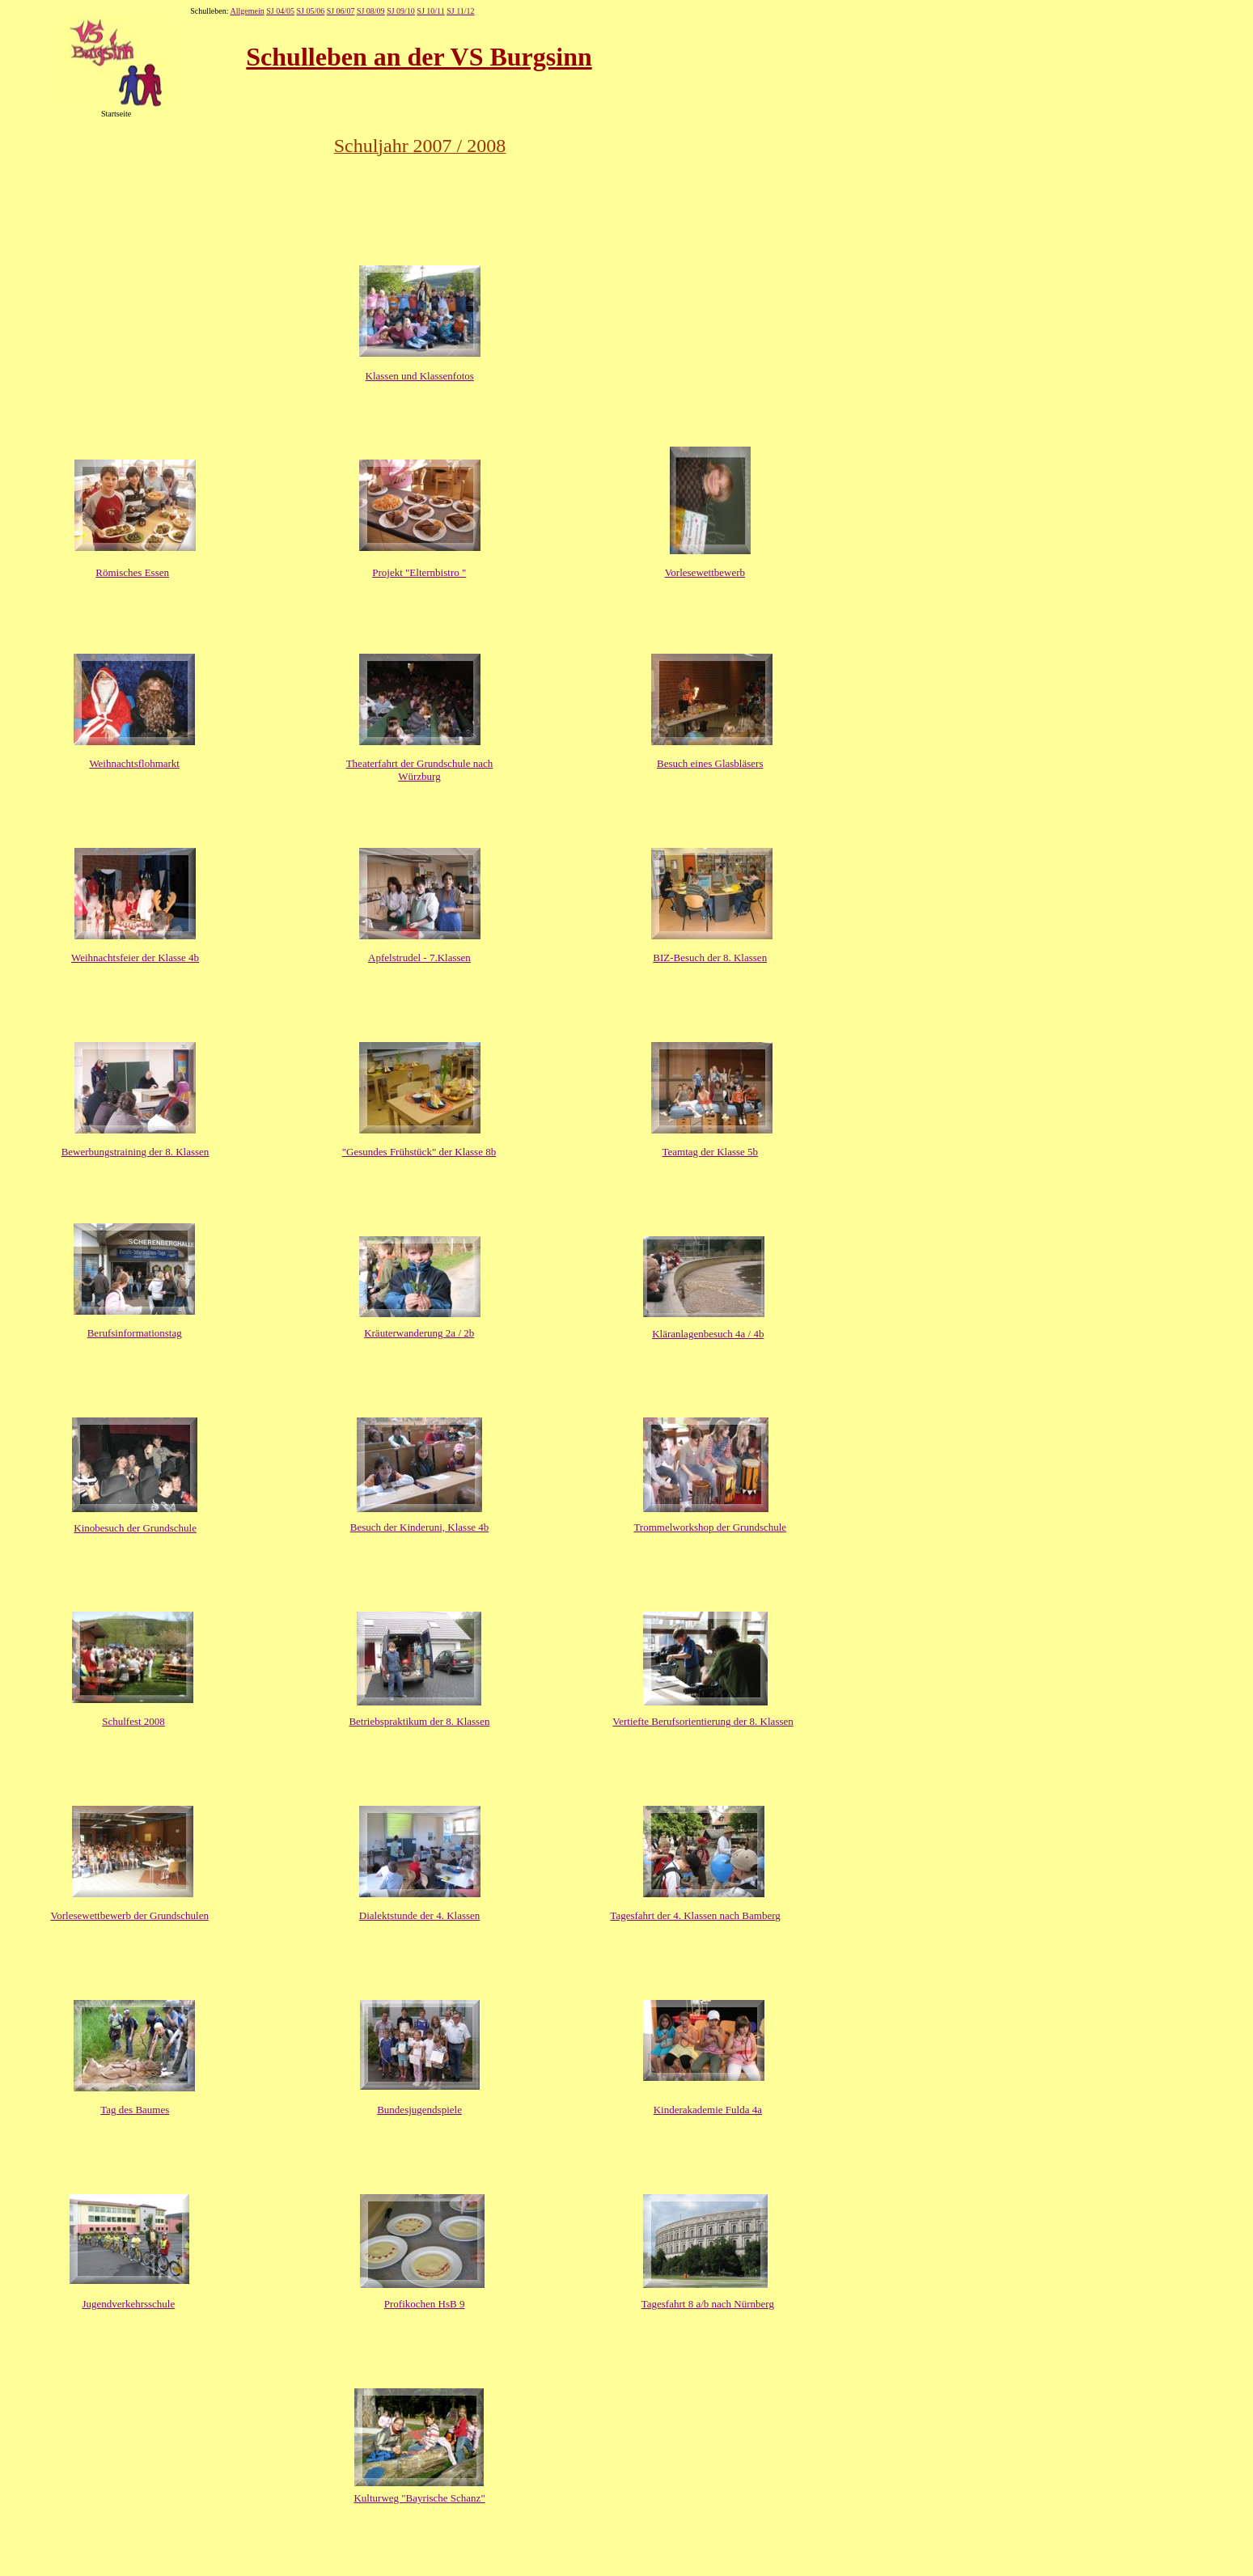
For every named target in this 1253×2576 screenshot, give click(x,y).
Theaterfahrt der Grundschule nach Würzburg (419, 769)
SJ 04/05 (280, 10)
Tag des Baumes (134, 2110)
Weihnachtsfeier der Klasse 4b (135, 957)
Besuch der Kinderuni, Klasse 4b (419, 1527)
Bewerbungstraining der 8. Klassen (135, 1152)
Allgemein (247, 10)
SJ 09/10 (401, 10)
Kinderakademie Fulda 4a (708, 2110)
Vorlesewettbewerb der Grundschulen (130, 1915)
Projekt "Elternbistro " (419, 572)
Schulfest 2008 (133, 1721)
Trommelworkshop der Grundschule (709, 1527)
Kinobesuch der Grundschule (135, 1528)
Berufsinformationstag (134, 1333)
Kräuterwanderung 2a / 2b (419, 1333)
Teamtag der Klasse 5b (710, 1152)
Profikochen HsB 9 (424, 2304)
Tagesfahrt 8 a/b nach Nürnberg (707, 2304)
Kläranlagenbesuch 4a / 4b (708, 1334)
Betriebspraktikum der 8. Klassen (419, 1721)
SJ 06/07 (341, 10)
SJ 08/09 (371, 10)
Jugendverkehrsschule (128, 2304)
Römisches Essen (132, 572)
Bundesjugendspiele (419, 2110)
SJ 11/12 (460, 10)
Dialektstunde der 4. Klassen (419, 1915)
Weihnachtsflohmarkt (134, 763)
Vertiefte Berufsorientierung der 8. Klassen (702, 1721)
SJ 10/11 (430, 10)
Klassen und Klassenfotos (420, 376)
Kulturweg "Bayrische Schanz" (419, 2498)
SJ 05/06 (310, 10)
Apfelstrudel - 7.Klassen (419, 957)
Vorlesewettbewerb (705, 572)
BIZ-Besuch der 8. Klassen (710, 957)
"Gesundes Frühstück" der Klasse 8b (419, 1152)
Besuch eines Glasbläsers (710, 763)
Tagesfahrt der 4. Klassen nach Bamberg (695, 1915)
